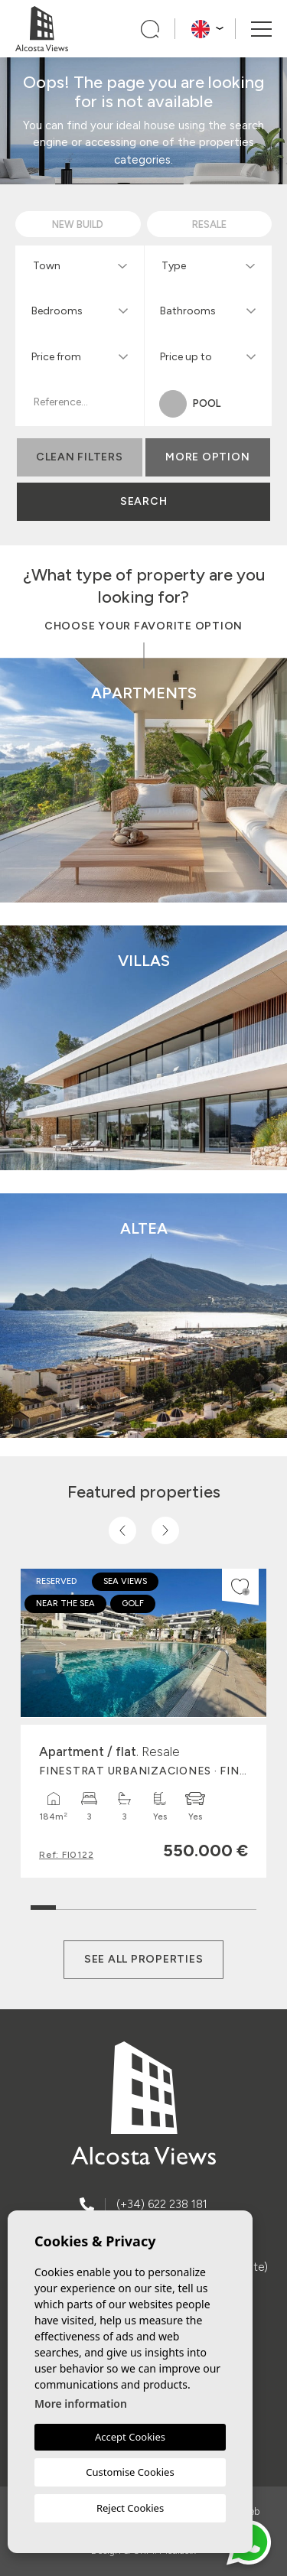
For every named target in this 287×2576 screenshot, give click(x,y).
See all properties (144, 1959)
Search (144, 501)
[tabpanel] (143, 1723)
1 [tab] (43, 1900)
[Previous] (122, 1530)
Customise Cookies (130, 2472)
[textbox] (83, 266)
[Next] (165, 1530)
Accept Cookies (130, 2437)
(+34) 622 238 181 (161, 2204)
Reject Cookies (130, 2508)
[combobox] (79, 265)
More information (80, 2403)
